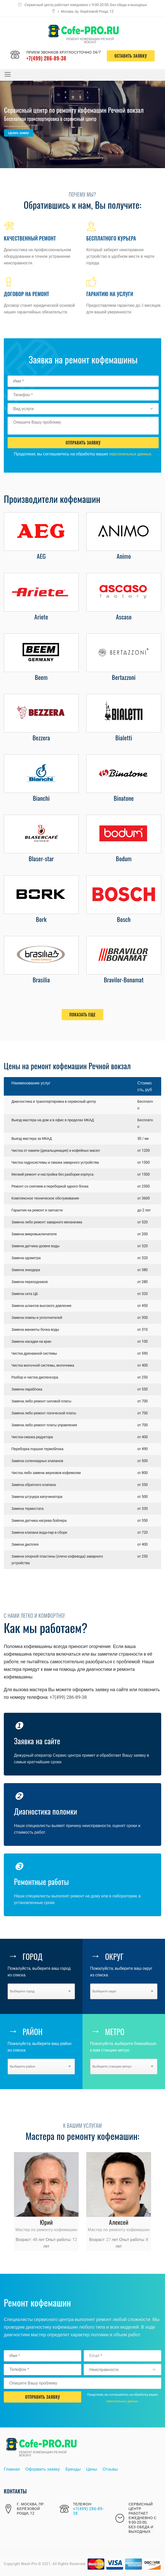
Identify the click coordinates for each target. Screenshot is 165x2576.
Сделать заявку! (18, 133)
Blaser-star (41, 858)
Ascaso (123, 616)
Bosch (124, 919)
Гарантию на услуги (109, 294)
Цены (91, 2469)
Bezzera (41, 737)
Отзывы (110, 2469)
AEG (41, 556)
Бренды (73, 2469)
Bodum (124, 858)
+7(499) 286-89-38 (46, 58)
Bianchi (41, 798)
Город (33, 1956)
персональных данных (130, 454)
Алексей (118, 2222)
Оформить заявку (42, 2469)
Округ (114, 1956)
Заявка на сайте (37, 1741)
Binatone (124, 798)
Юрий (46, 2222)
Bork (41, 919)
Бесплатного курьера (111, 238)
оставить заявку (130, 56)
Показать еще (82, 1015)
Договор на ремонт (26, 294)
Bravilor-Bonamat (124, 979)
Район (33, 2031)
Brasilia (41, 979)
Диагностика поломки (45, 1811)
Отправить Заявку (83, 443)
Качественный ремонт (30, 238)
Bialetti (123, 737)
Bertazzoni (124, 677)
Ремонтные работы (41, 1881)
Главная (12, 2469)
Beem (41, 677)
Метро (114, 2031)
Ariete (41, 616)
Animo (124, 556)
